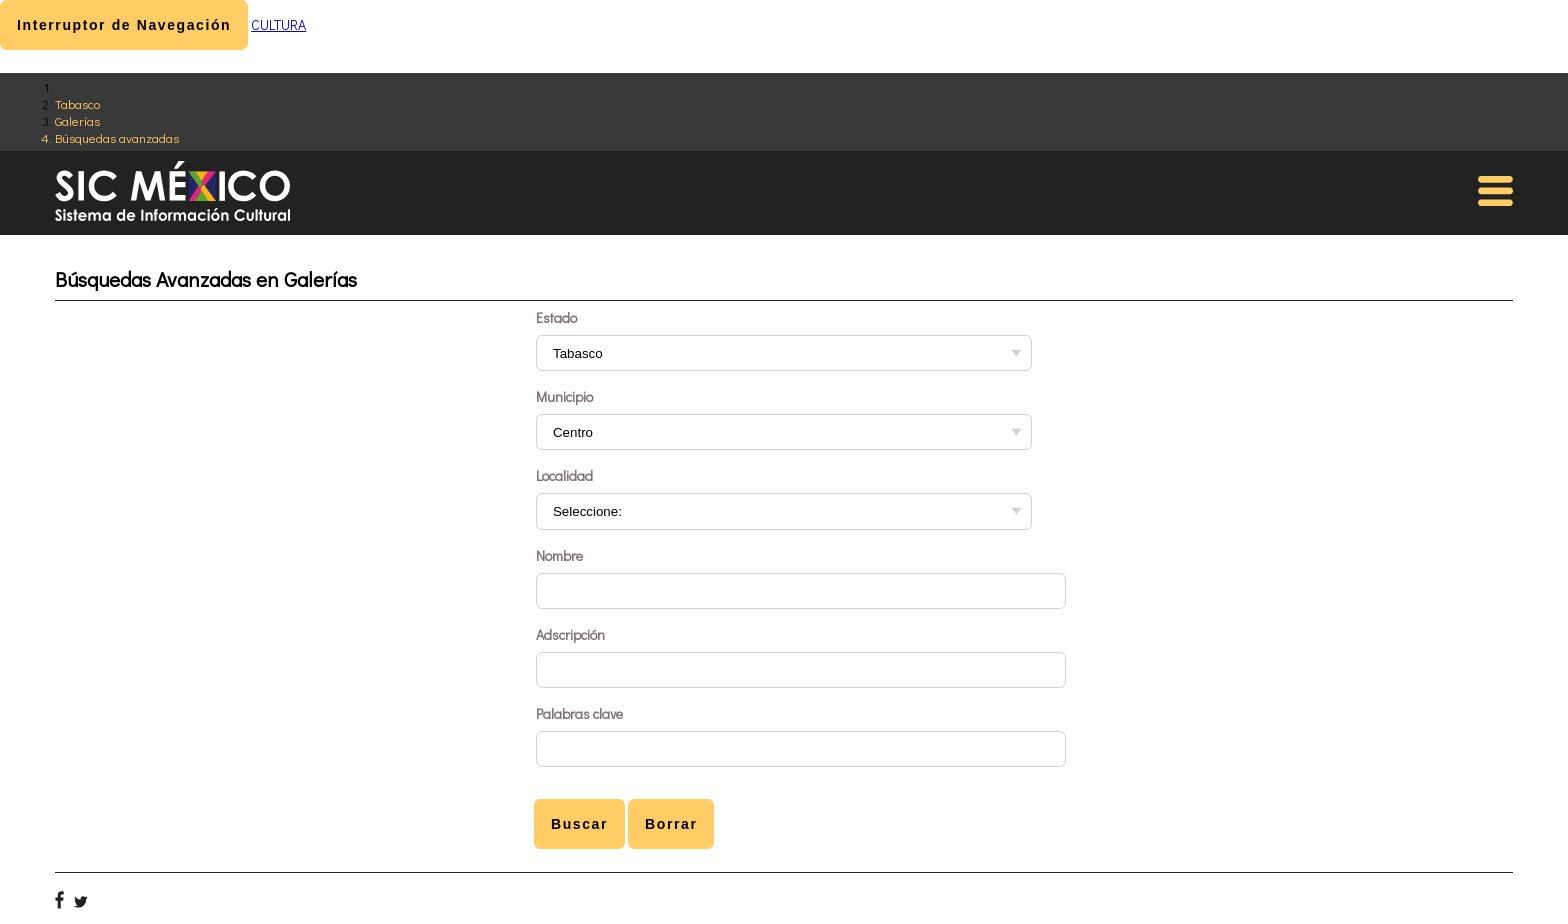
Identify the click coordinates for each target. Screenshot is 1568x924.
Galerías (77, 120)
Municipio (564, 396)
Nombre (559, 555)
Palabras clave (579, 713)
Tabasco (77, 103)
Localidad (564, 475)
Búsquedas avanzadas (117, 137)
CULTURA (278, 24)
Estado (556, 317)
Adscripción (570, 634)
